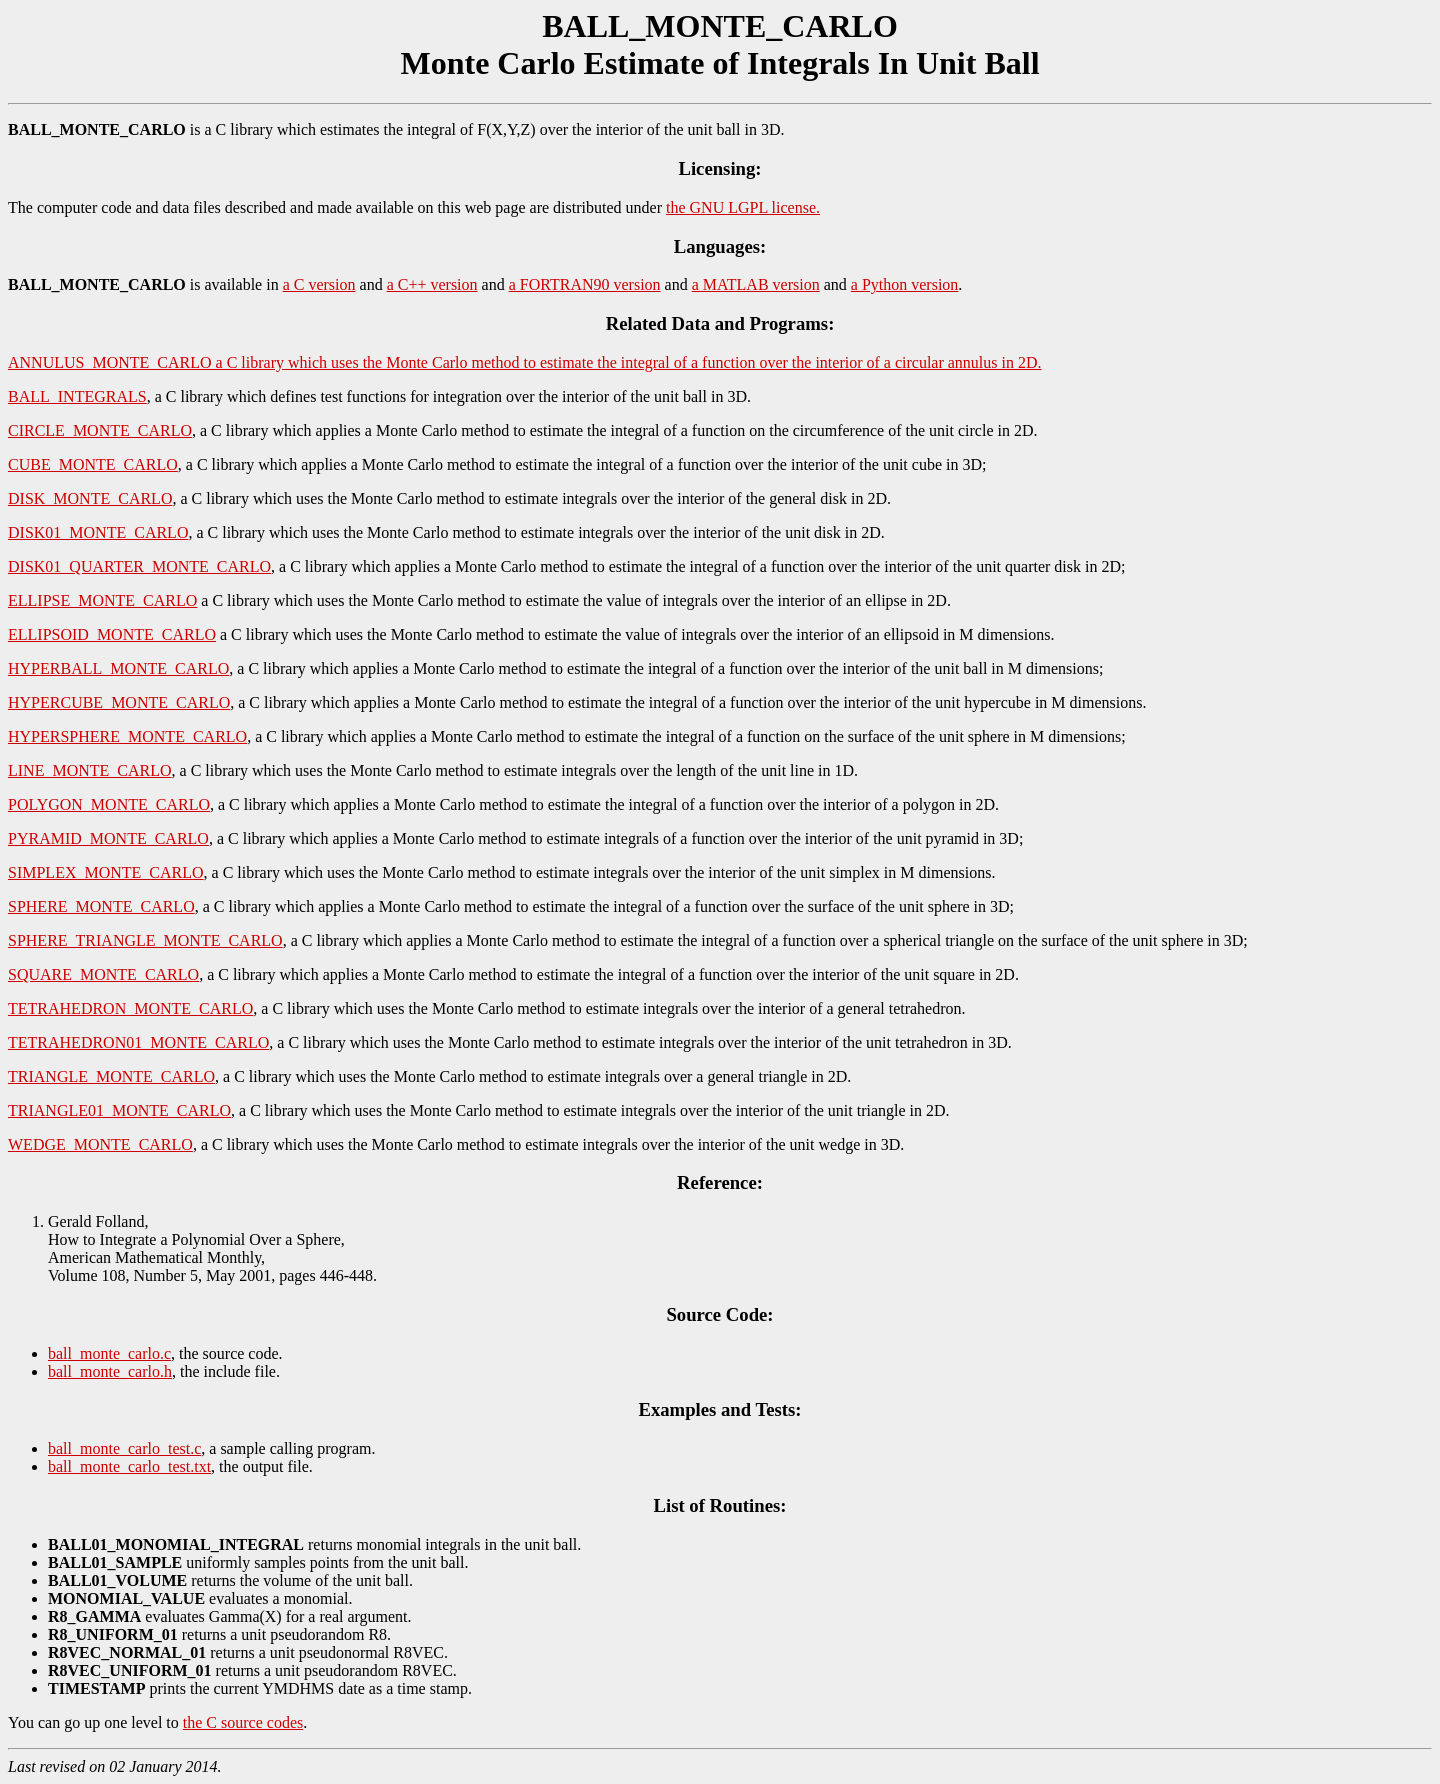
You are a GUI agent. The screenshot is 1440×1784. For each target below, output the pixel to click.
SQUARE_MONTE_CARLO (103, 974)
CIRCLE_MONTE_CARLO (100, 430)
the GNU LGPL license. (743, 207)
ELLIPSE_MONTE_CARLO (102, 600)
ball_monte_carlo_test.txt (129, 1466)
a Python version (905, 284)
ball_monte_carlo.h (110, 1371)
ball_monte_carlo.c (109, 1353)
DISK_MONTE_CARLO (90, 498)
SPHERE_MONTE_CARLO (101, 906)
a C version (319, 284)
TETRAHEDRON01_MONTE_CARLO (138, 1042)
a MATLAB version (756, 284)
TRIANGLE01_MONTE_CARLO (119, 1110)
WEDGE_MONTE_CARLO (100, 1144)
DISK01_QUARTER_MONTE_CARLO (139, 566)
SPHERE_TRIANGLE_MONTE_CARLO (145, 940)
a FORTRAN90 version (585, 284)
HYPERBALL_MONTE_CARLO (118, 668)
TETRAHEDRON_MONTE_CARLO (130, 1008)
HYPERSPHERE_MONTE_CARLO (127, 736)
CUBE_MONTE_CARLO (93, 464)
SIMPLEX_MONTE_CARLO (106, 872)
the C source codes (243, 1722)
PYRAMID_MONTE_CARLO (108, 838)
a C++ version (432, 284)
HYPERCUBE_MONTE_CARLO (119, 702)
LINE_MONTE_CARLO (90, 770)
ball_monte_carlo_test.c (124, 1448)
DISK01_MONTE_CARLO (98, 532)
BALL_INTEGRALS (77, 396)
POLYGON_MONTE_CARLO (109, 804)
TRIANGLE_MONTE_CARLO (111, 1076)
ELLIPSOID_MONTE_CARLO (112, 634)
